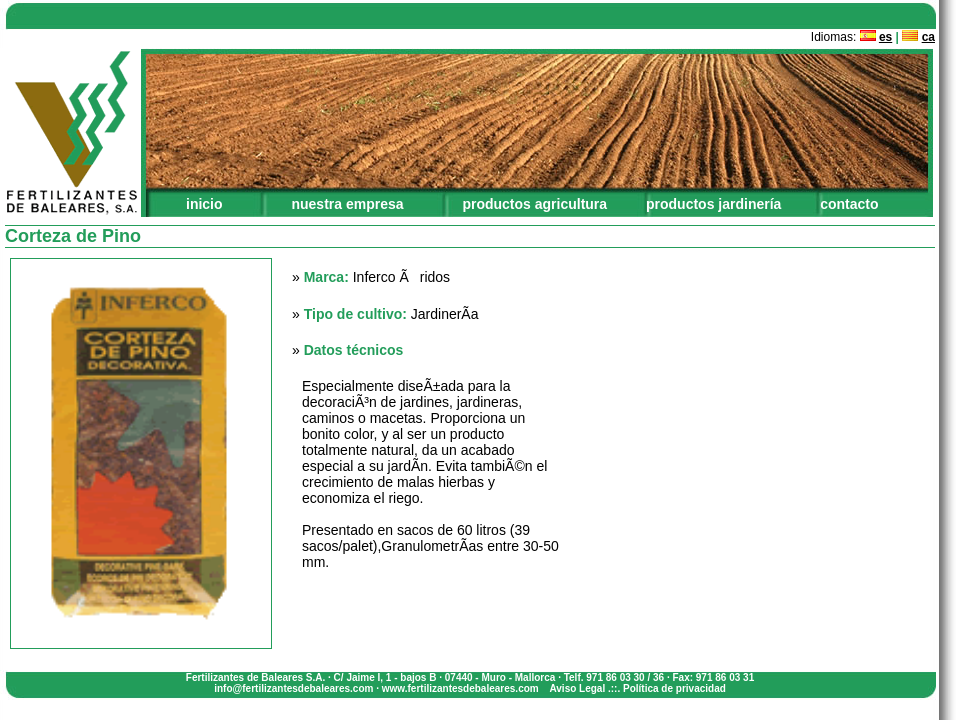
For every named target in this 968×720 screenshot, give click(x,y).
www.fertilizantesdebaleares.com (460, 688)
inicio (204, 204)
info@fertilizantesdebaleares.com (293, 688)
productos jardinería (713, 204)
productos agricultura (534, 204)
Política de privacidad (674, 688)
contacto (849, 204)
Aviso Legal (577, 688)
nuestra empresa (347, 204)
